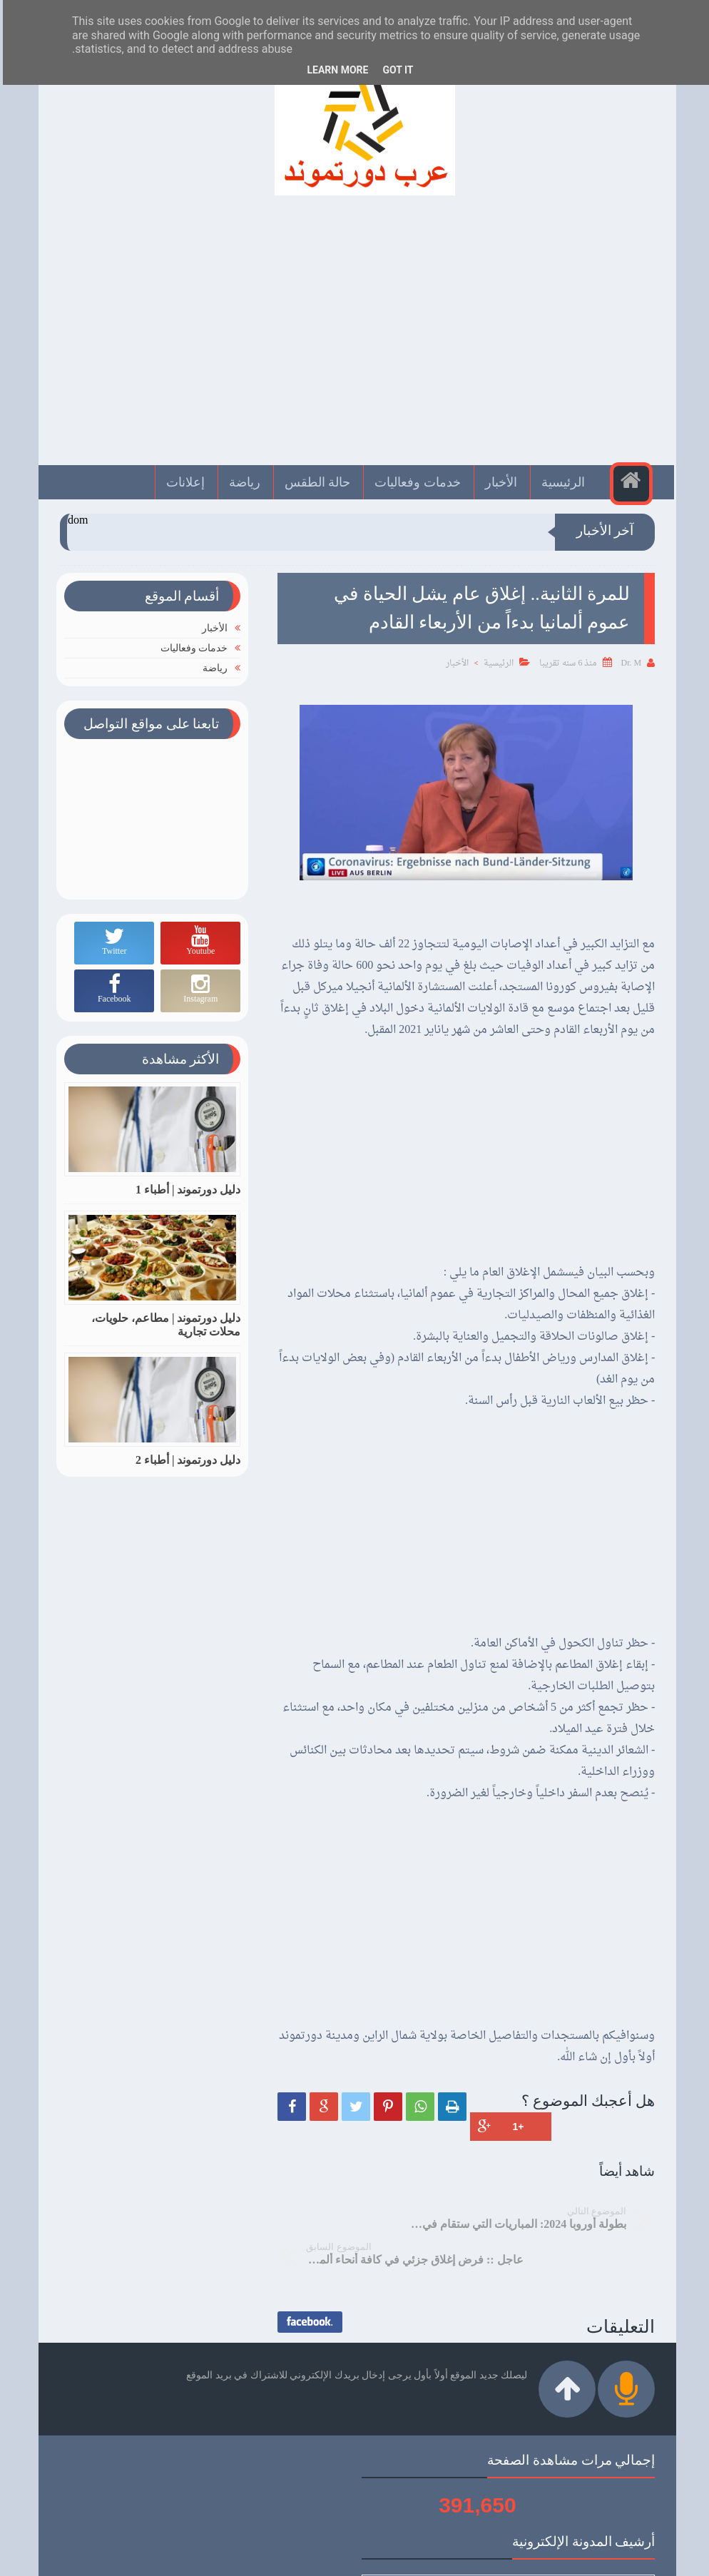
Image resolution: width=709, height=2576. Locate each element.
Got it (394, 70)
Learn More (334, 70)
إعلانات (184, 486)
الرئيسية (562, 486)
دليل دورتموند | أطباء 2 (185, 1463)
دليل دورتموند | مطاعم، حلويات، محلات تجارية (163, 1327)
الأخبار (500, 486)
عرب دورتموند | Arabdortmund (357, 2556)
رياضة (244, 486)
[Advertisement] (354, 342)
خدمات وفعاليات (417, 486)
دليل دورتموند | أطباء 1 (185, 1192)
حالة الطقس (317, 486)
